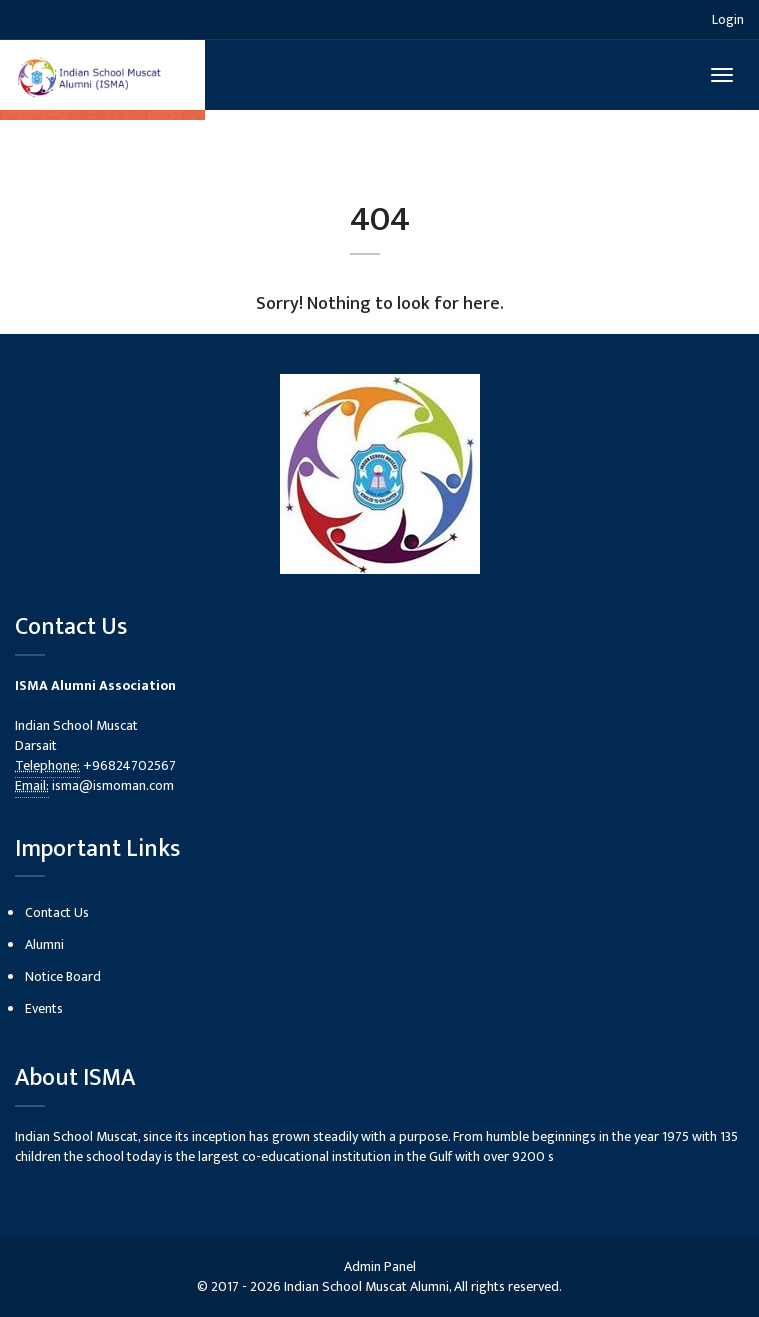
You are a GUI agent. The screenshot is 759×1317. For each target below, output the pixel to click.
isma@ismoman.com (113, 785)
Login (728, 19)
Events (44, 1008)
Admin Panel (380, 1266)
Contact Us (57, 912)
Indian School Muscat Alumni (366, 1286)
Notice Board (63, 976)
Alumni (44, 944)
